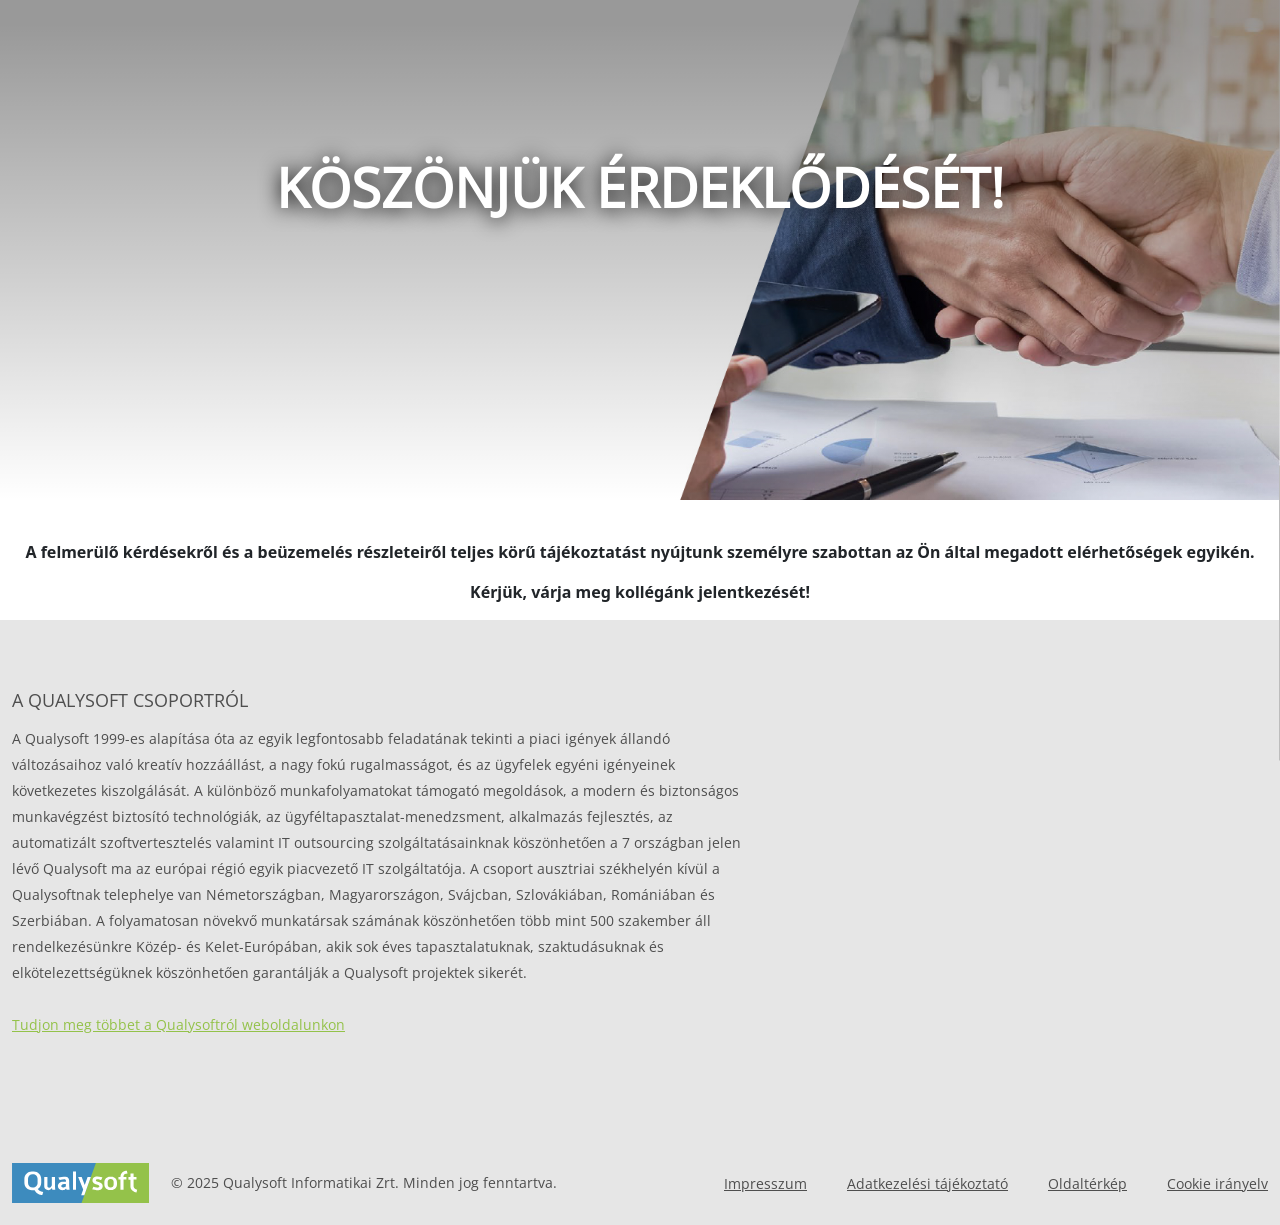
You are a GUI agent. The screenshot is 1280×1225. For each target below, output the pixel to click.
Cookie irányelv (1217, 1183)
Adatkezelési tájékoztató (927, 1183)
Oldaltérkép (1087, 1183)
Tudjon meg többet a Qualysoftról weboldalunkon (178, 1024)
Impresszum (765, 1183)
